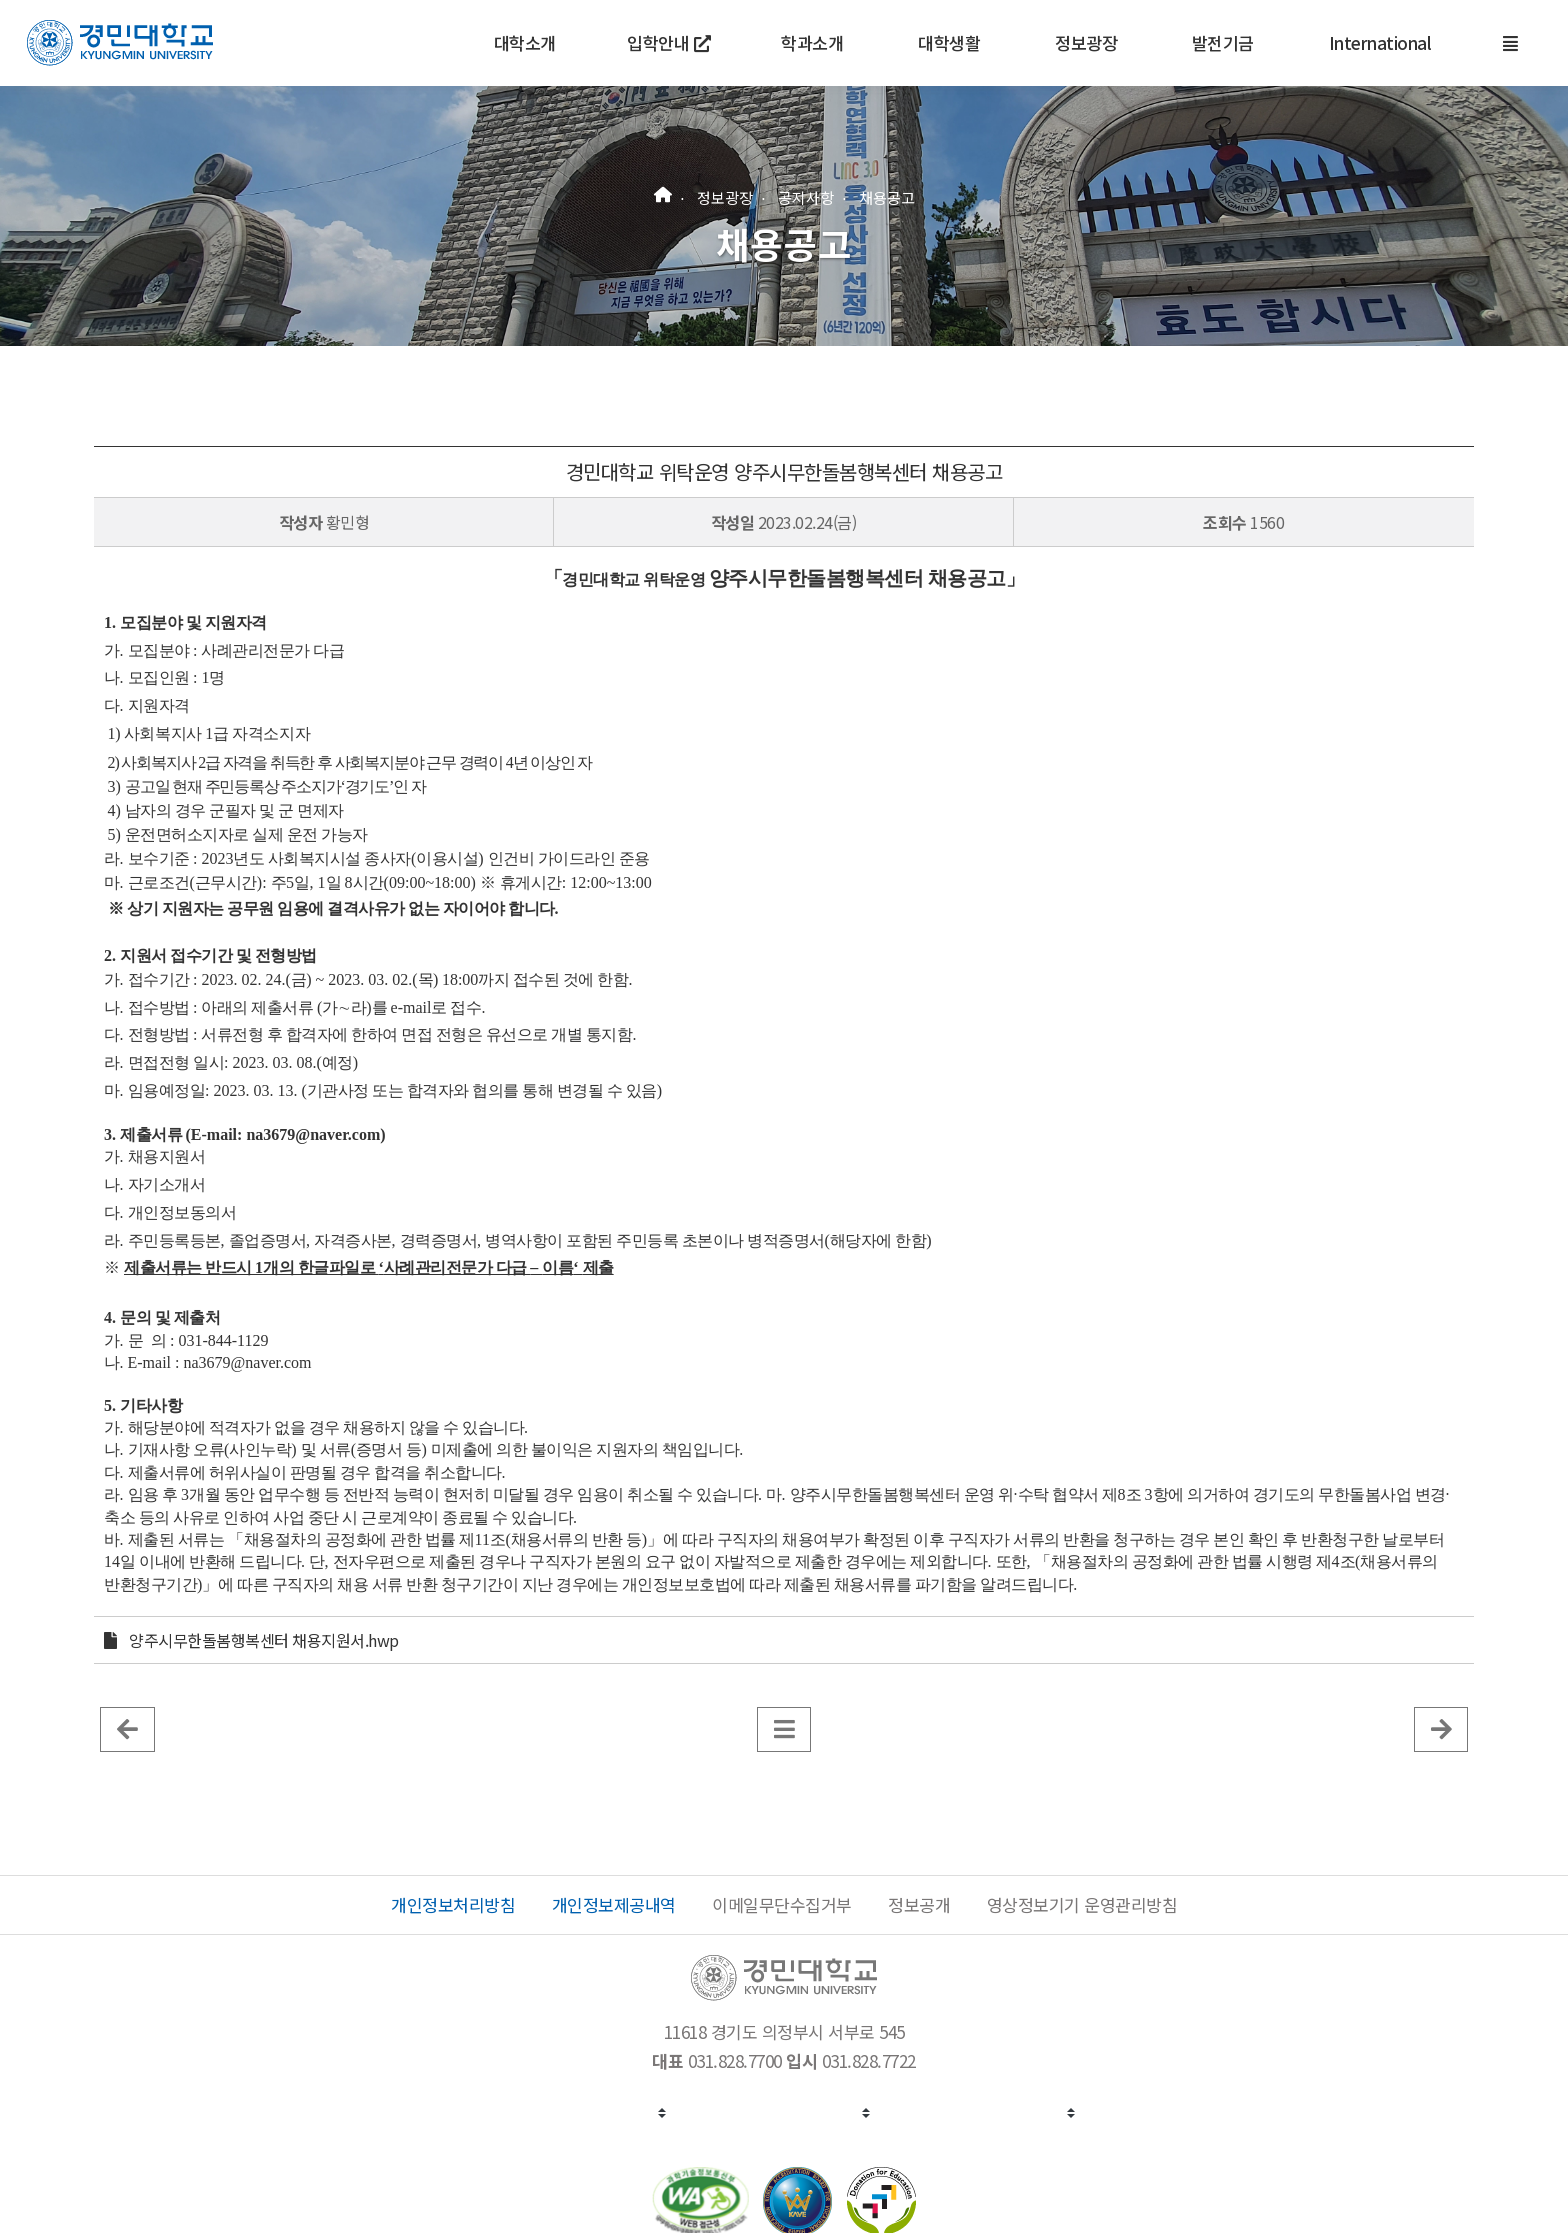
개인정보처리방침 (453, 1904)
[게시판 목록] (784, 1727)
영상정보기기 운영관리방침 (1082, 1904)
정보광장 (1086, 42)
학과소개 (812, 42)
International (1380, 42)
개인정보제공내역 (614, 1904)
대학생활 (949, 42)
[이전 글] (127, 1727)
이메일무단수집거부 (782, 1904)
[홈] (663, 191)
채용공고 (887, 196)
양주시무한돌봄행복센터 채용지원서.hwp (264, 1640)
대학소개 (525, 42)
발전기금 (1223, 42)
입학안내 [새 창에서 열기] (668, 42)
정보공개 (919, 1904)
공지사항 (806, 196)
